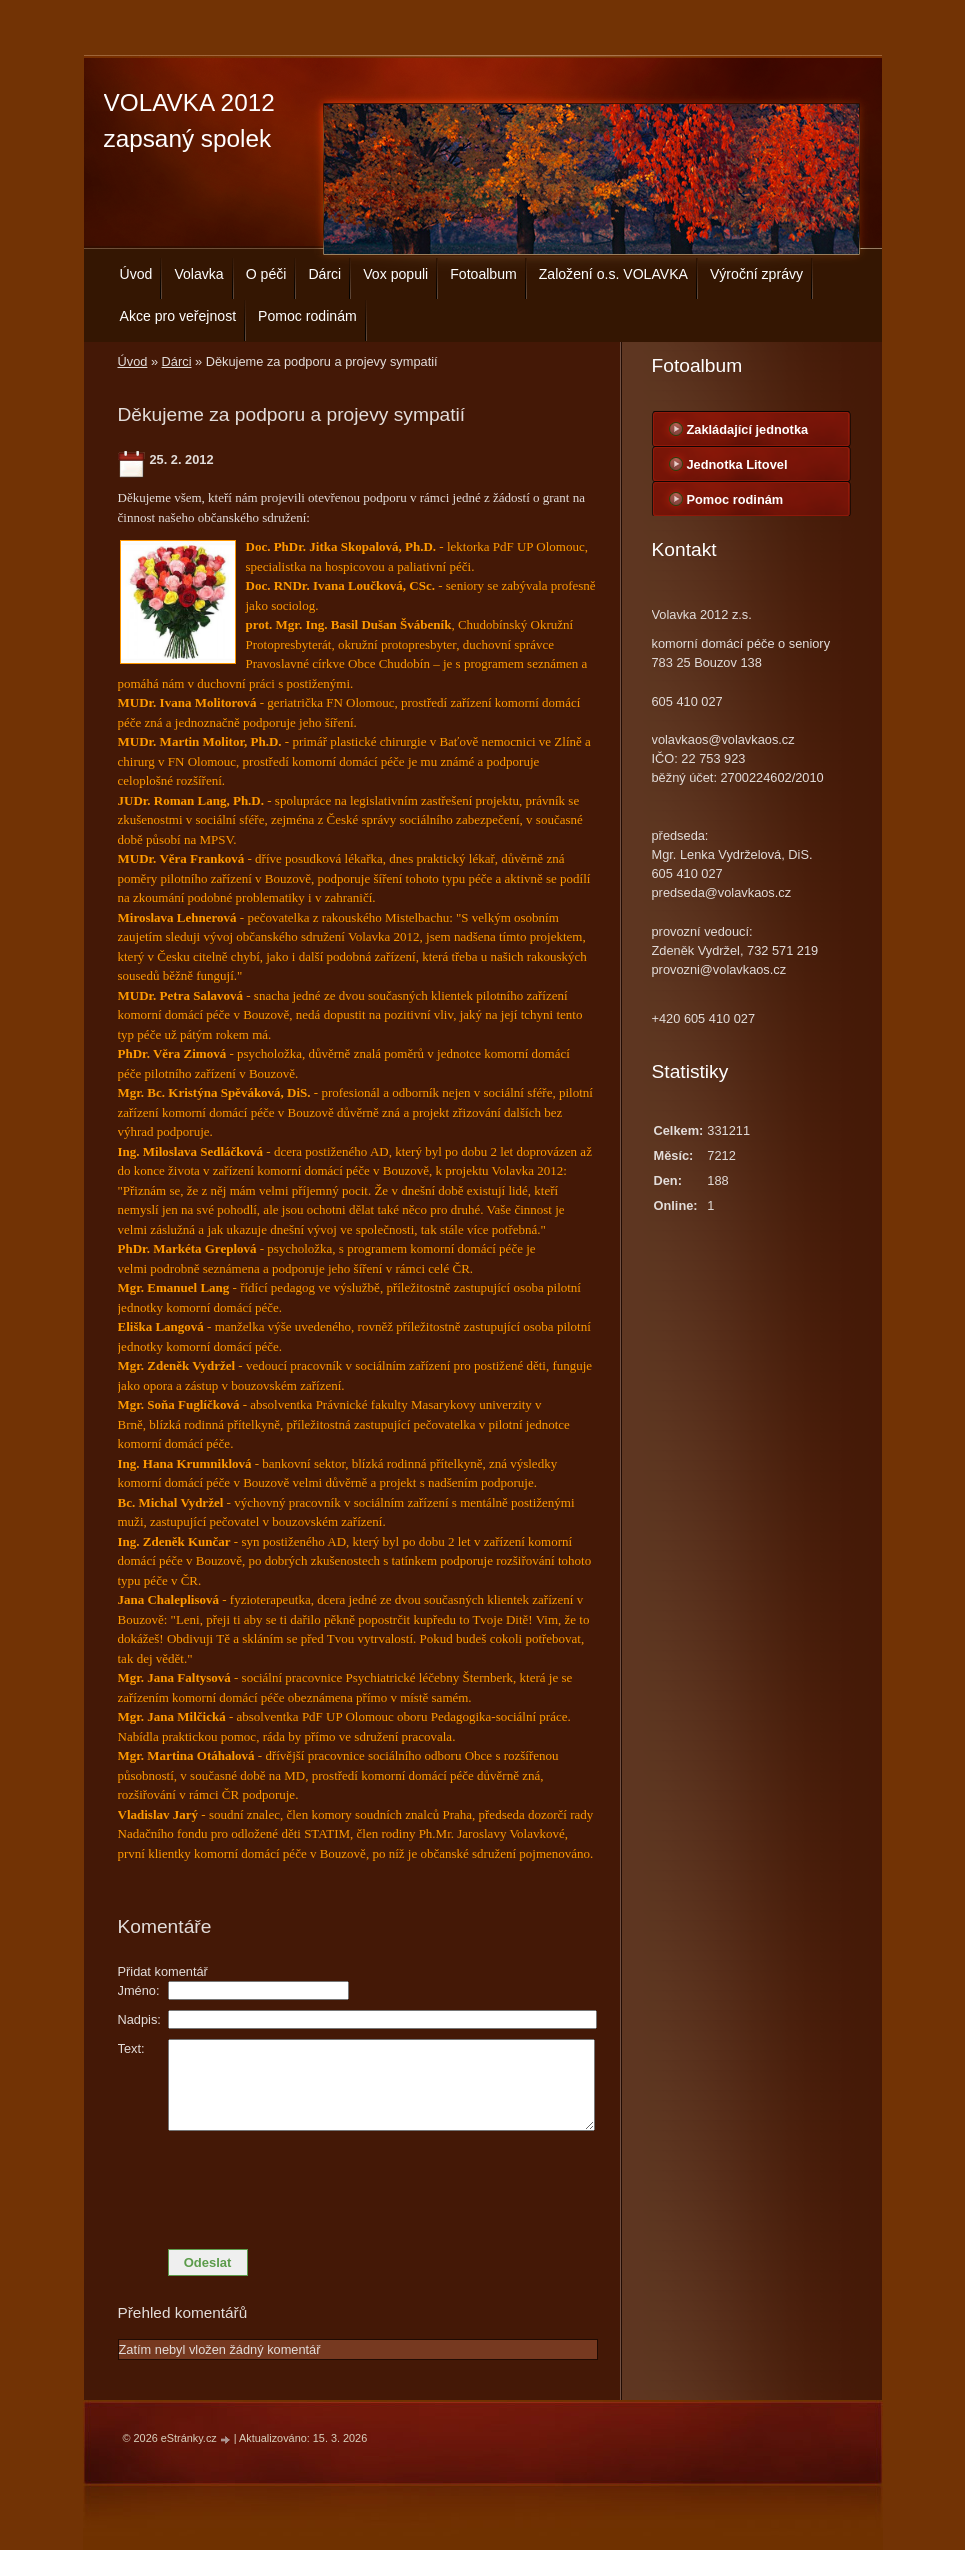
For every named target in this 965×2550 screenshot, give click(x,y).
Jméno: (139, 1990)
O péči (266, 274)
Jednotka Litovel (737, 464)
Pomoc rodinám (307, 316)
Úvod (136, 274)
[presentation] (358, 2185)
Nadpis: (139, 2019)
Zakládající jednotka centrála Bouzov (748, 434)
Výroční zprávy (756, 274)
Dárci (324, 274)
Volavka (198, 274)
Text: (131, 2048)
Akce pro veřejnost (178, 316)
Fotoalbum (483, 274)
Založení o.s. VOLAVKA (613, 274)
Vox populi (395, 274)
